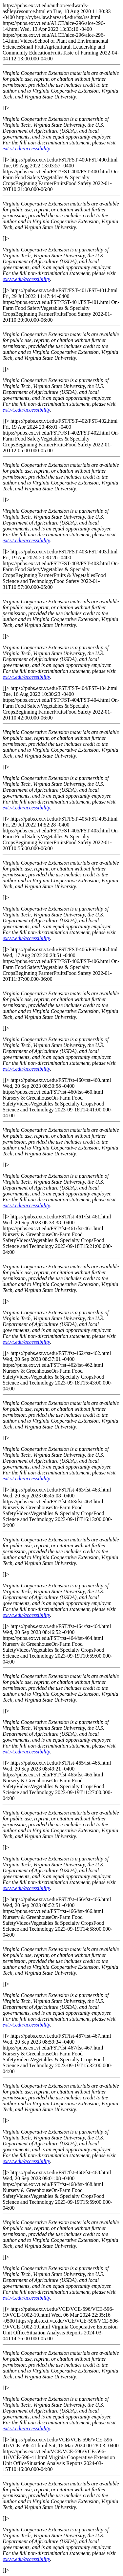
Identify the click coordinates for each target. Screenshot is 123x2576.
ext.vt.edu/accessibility (26, 148)
